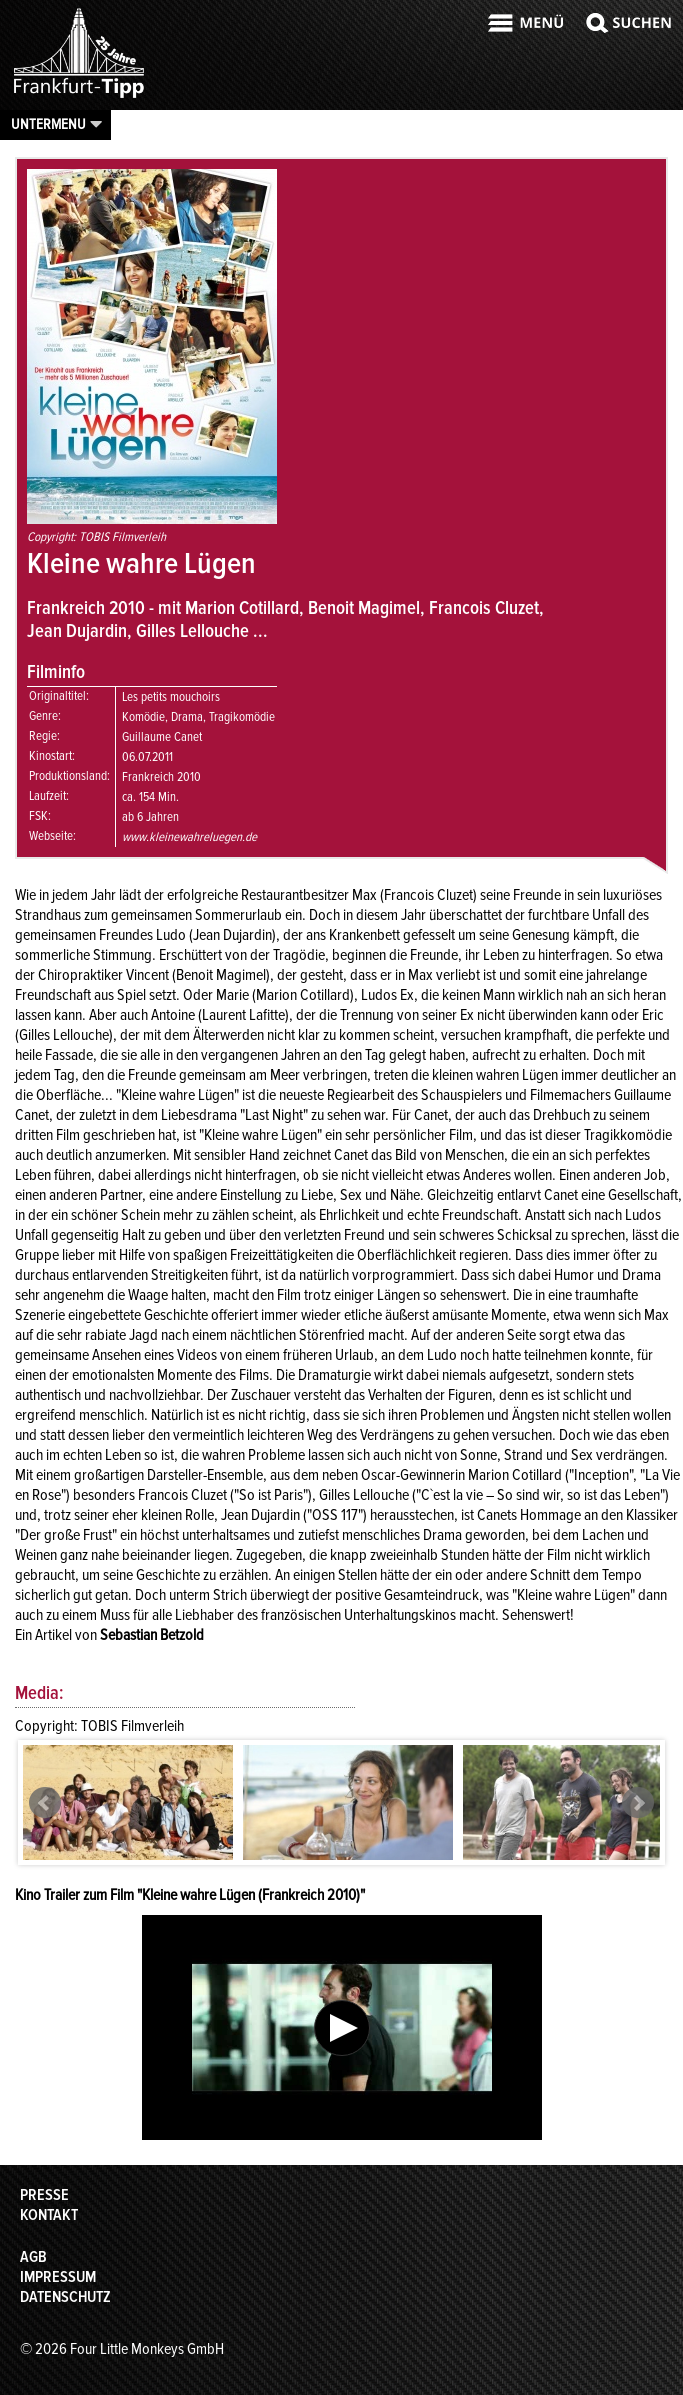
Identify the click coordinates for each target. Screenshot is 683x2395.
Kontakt (49, 2215)
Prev (45, 1803)
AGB (33, 2257)
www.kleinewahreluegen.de (189, 837)
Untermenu (48, 124)
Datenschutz (65, 2297)
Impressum (58, 2277)
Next (638, 1803)
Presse (44, 2195)
